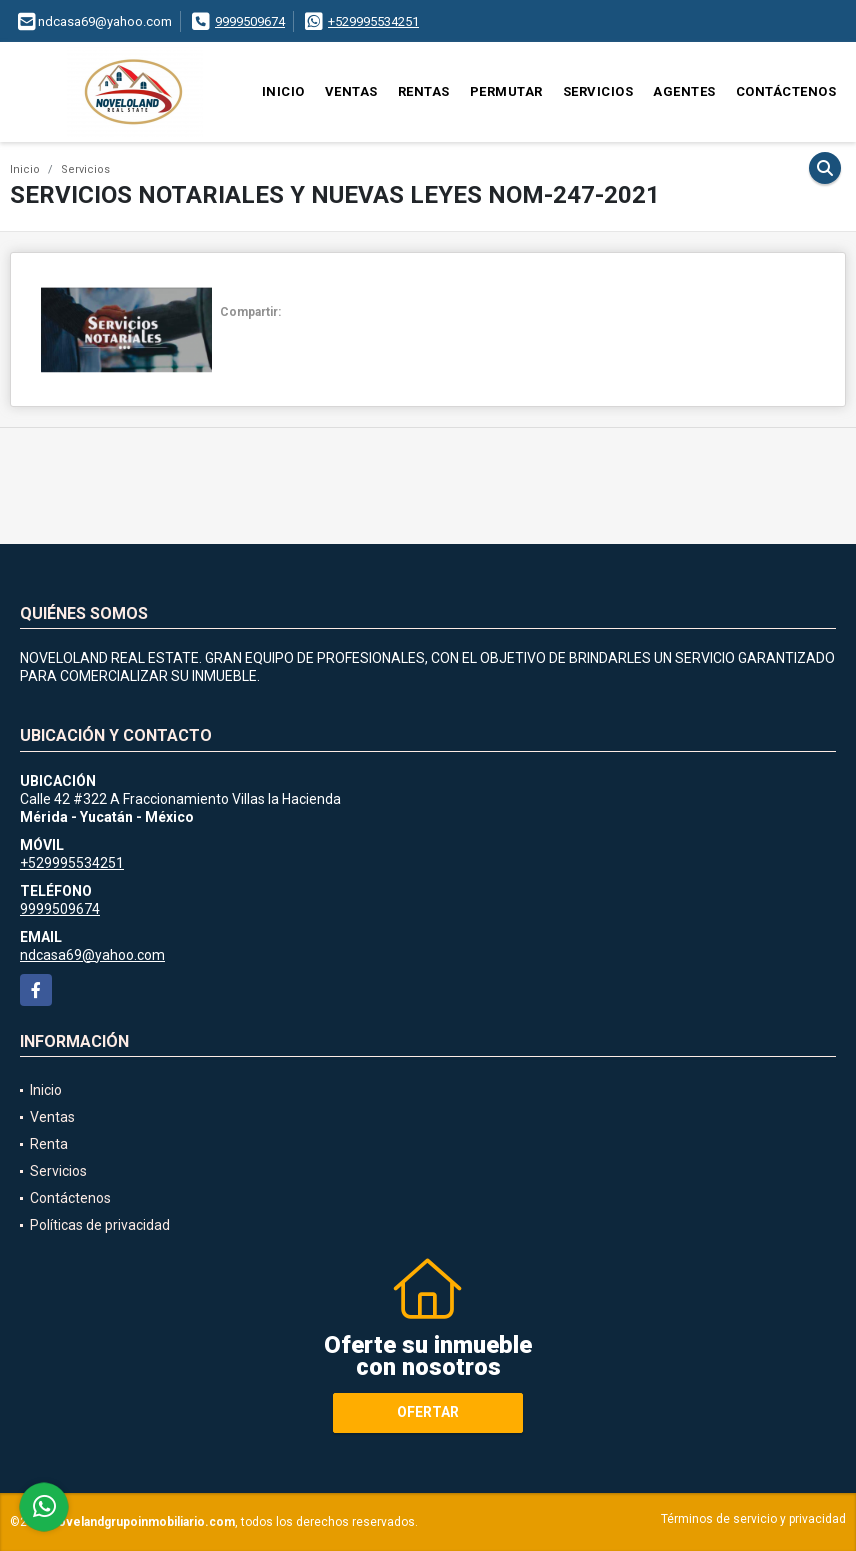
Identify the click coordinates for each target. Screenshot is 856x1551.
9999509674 (250, 21)
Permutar (506, 91)
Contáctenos (786, 91)
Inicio (283, 91)
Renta (49, 1144)
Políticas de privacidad (100, 1225)
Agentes (684, 91)
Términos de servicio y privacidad (753, 1519)
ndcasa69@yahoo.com (92, 955)
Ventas (351, 91)
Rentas (424, 91)
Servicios (598, 91)
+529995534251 (373, 21)
